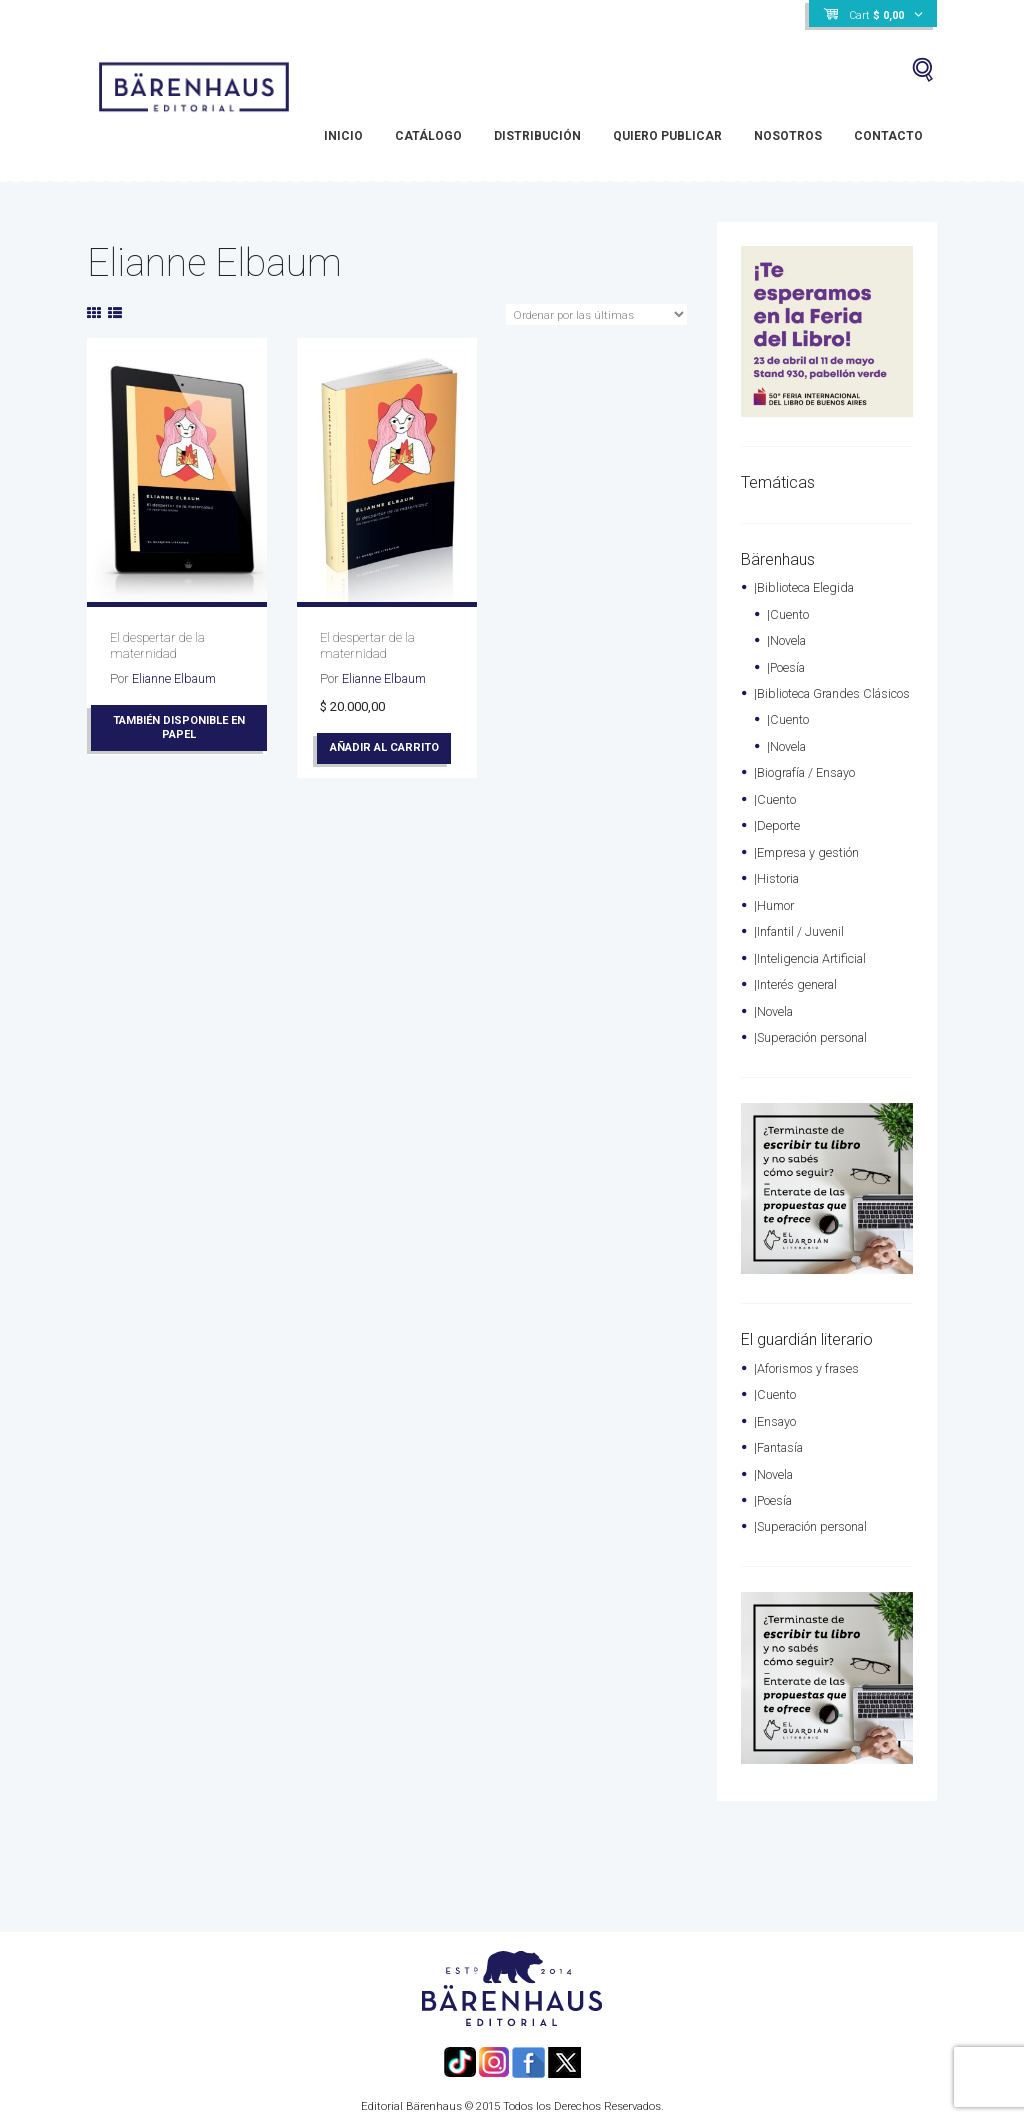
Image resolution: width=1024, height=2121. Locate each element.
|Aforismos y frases (808, 1379)
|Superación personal (814, 1049)
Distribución (537, 136)
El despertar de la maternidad (157, 645)
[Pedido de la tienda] (596, 315)
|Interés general (797, 997)
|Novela (787, 639)
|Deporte (777, 841)
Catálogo (428, 136)
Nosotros (788, 136)
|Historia (778, 893)
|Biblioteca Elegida (806, 587)
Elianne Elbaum (176, 677)
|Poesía (787, 665)
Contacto (888, 136)
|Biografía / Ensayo (808, 789)
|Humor (774, 919)
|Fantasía (781, 1457)
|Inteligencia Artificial (812, 971)
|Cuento (788, 613)
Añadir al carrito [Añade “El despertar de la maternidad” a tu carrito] (386, 747)
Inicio (343, 136)
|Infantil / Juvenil (800, 945)
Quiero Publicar (667, 136)
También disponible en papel (179, 727)
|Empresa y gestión (808, 867)
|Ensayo (776, 1431)
